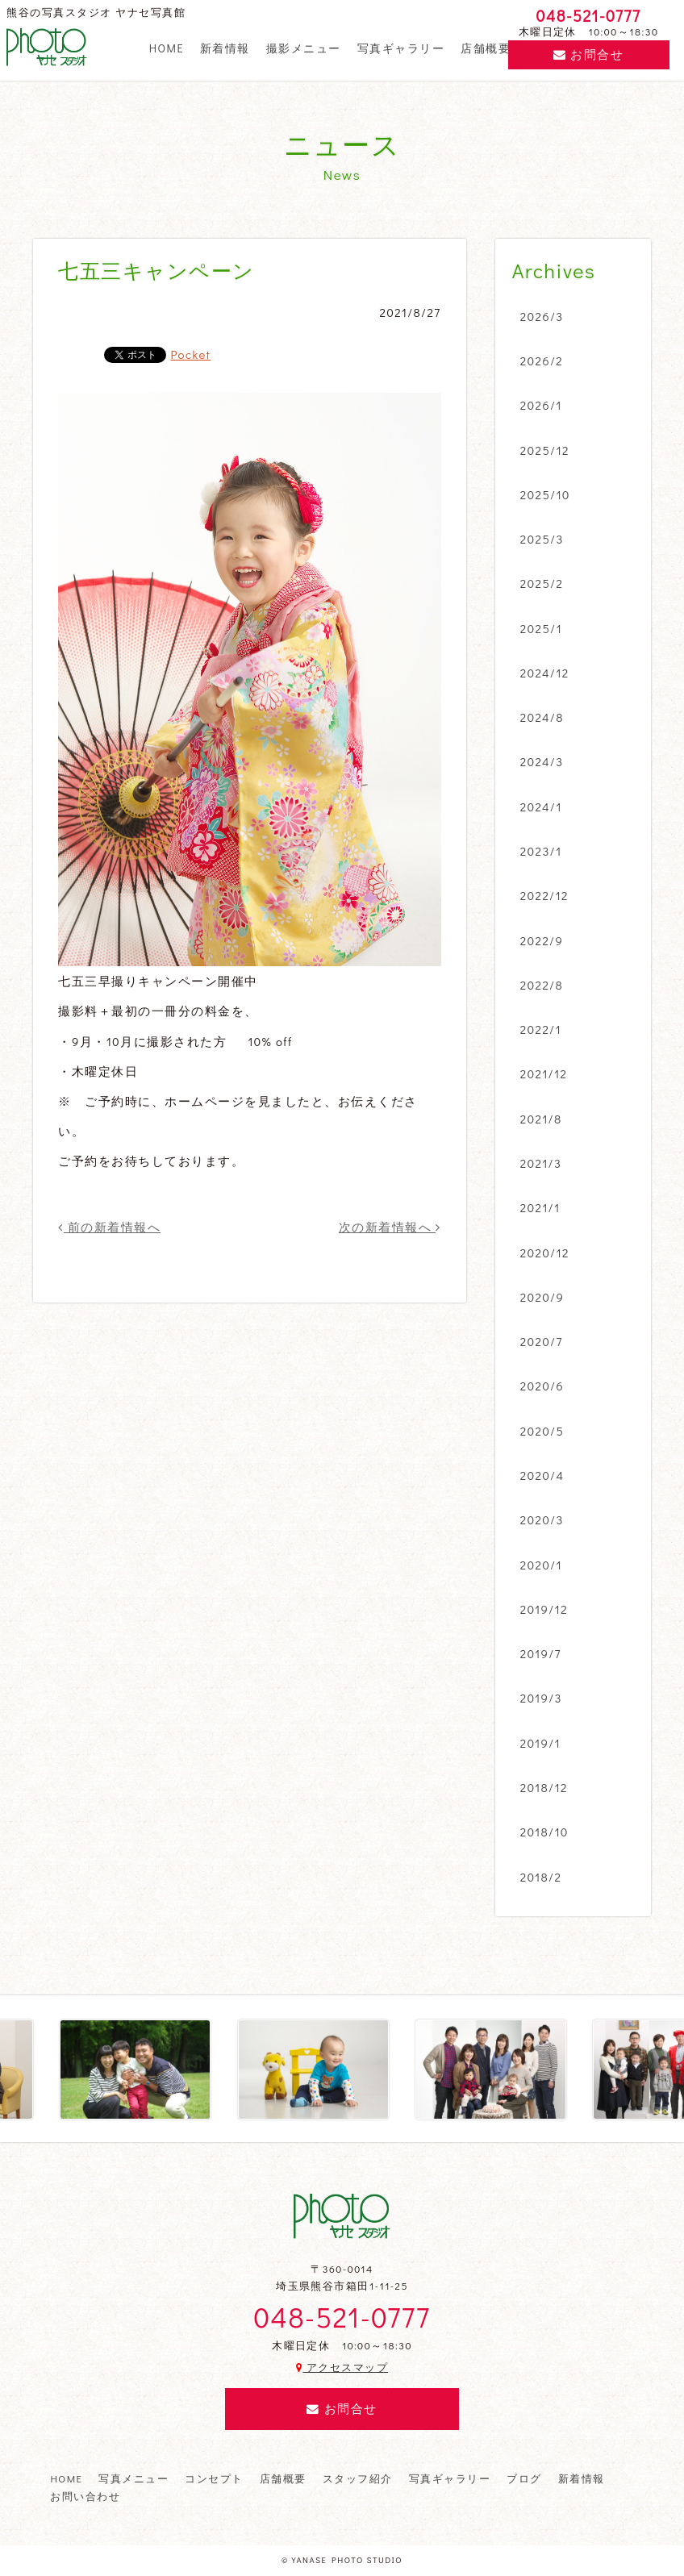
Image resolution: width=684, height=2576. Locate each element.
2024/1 (541, 806)
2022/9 (542, 940)
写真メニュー (133, 2478)
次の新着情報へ (390, 1227)
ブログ (524, 2478)
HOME (166, 48)
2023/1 (541, 851)
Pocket (190, 354)
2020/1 (541, 1565)
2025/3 (542, 539)
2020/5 (542, 1431)
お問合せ (588, 54)
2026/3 (542, 316)
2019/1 (540, 1743)
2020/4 (542, 1475)
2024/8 (542, 717)
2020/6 (542, 1386)
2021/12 (544, 1073)
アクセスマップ (342, 2367)
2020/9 (542, 1297)
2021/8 (541, 1119)
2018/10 (544, 1832)
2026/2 (541, 360)
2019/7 (540, 1653)
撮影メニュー (303, 48)
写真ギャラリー (400, 48)
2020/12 (544, 1252)
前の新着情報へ (109, 1227)
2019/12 (544, 1609)
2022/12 (544, 895)
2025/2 (542, 583)
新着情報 (225, 48)
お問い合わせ (85, 2496)
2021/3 (541, 1163)
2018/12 (544, 1787)
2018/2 (541, 1877)
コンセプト (214, 2478)
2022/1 (540, 1029)
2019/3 (541, 1698)
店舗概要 (486, 48)
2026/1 (541, 405)
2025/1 (541, 628)
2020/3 (542, 1519)
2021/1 (540, 1207)
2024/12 (544, 673)
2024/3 (542, 761)
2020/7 (541, 1341)
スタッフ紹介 (358, 2478)
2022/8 (541, 985)
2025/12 (544, 450)
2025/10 (545, 494)
